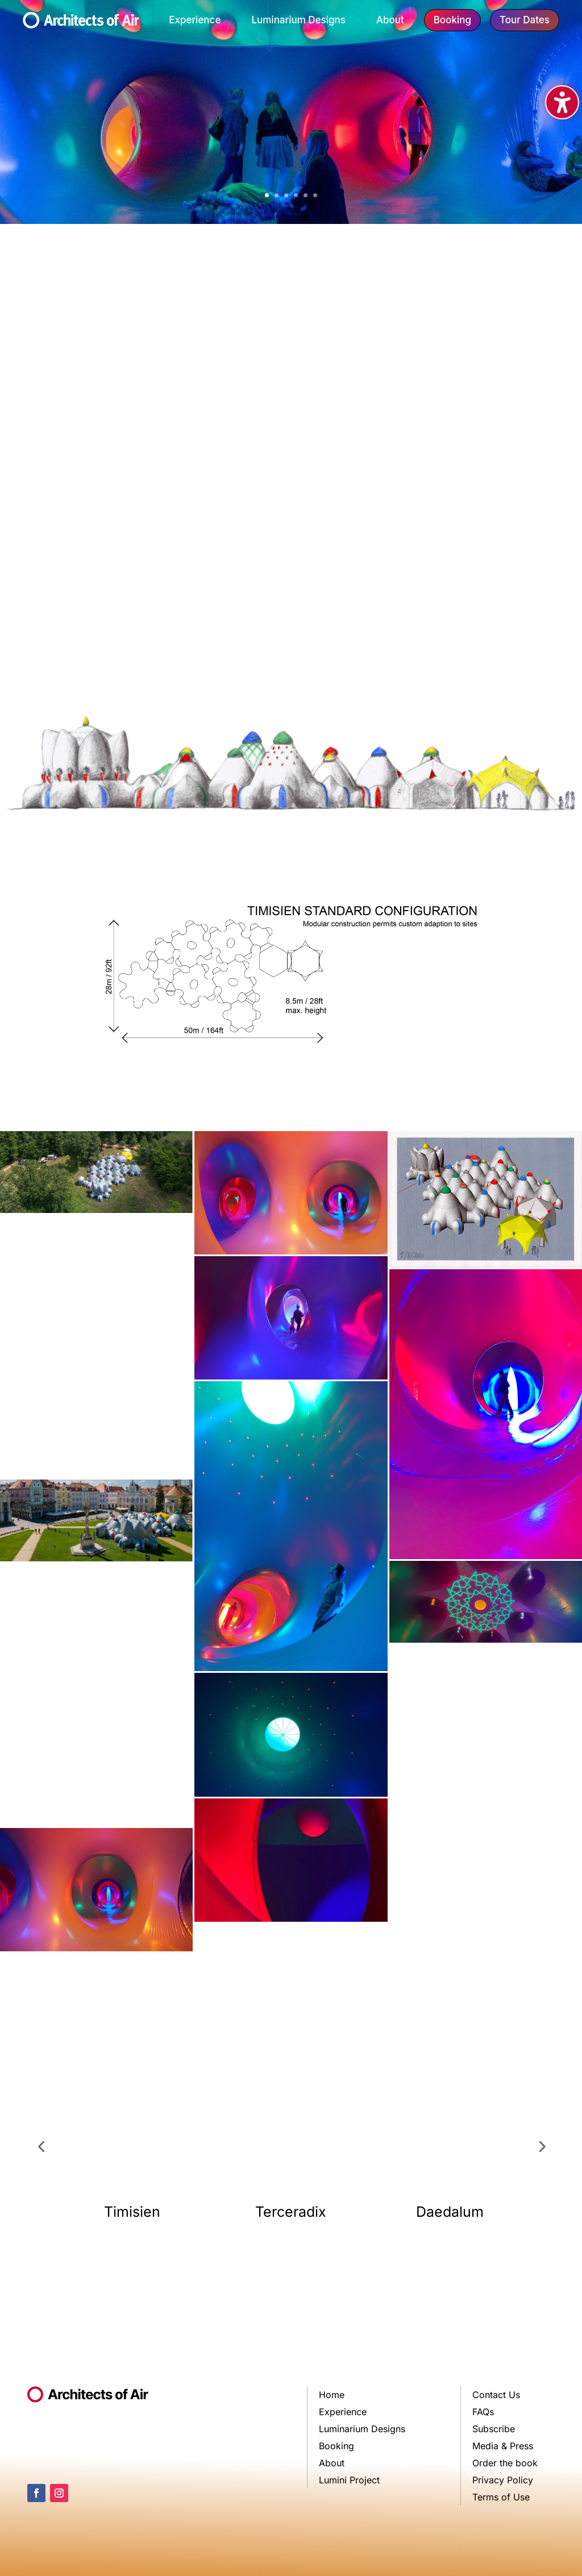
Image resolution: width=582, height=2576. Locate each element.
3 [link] (286, 195)
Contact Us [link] (496, 2395)
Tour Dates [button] (525, 20)
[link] (81, 24)
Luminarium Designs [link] (298, 20)
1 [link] (267, 195)
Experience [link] (195, 20)
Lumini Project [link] (349, 2481)
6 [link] (315, 195)
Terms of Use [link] (501, 2498)
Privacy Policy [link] (502, 2481)
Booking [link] (336, 2447)
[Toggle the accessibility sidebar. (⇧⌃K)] (562, 102)
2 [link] (276, 195)
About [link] (390, 20)
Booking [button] (452, 20)
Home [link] (331, 2395)
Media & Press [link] (502, 2447)
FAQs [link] (483, 2412)
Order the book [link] (505, 2464)
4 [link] (296, 195)
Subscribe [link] (493, 2429)
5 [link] (305, 195)
